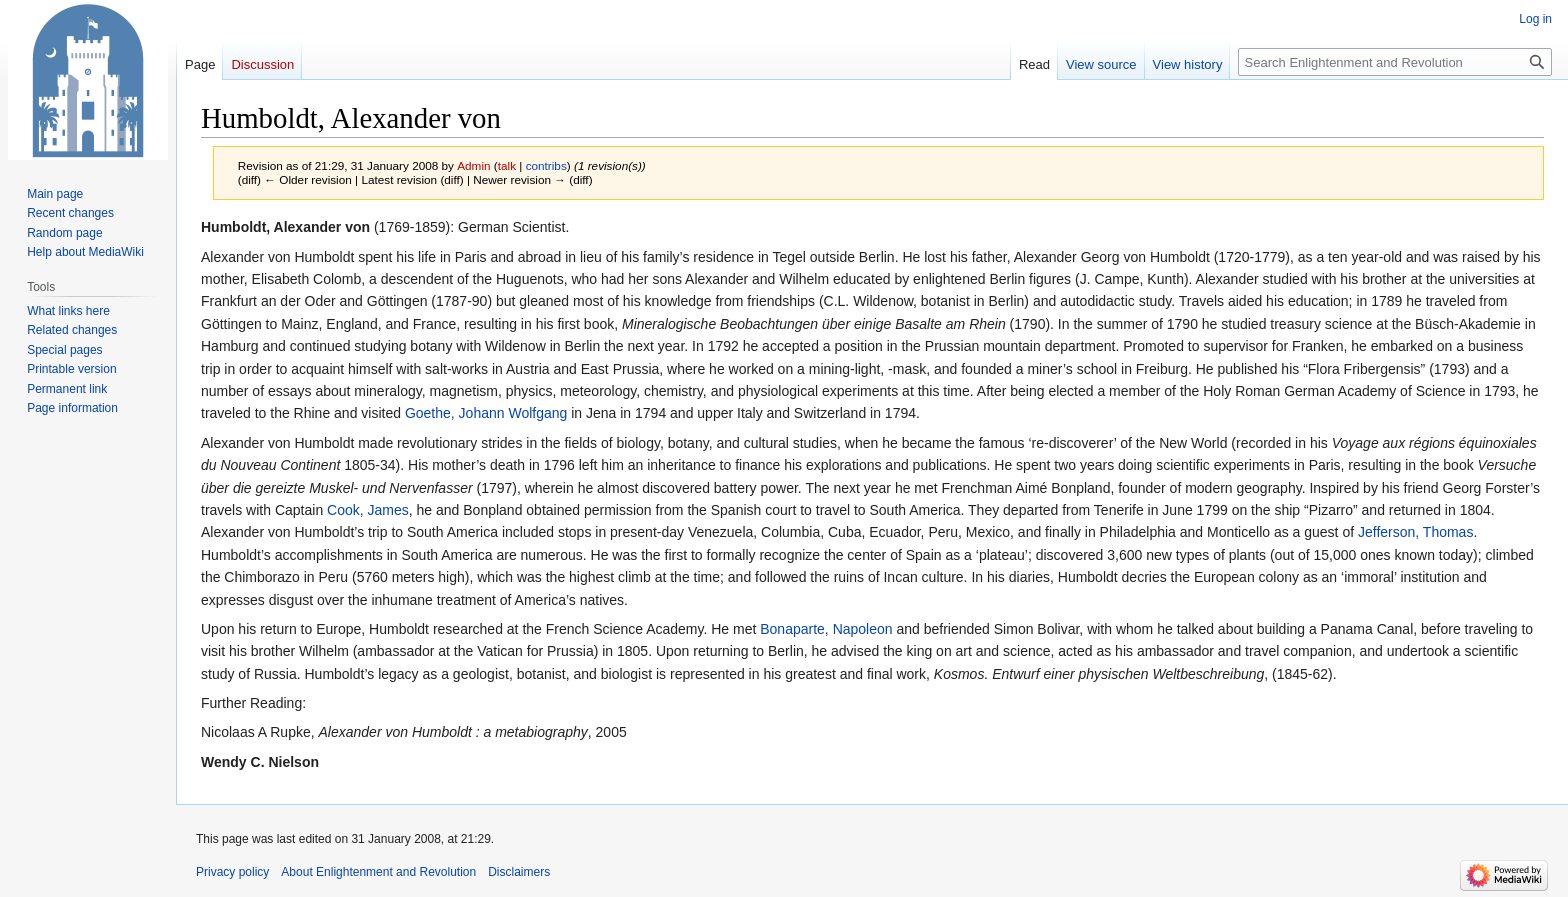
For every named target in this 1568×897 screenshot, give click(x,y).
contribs (546, 165)
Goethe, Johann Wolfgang (486, 413)
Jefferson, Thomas (1415, 532)
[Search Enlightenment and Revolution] (1395, 62)
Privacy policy (232, 872)
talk (507, 165)
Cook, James (368, 510)
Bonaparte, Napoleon (826, 629)
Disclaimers (519, 872)
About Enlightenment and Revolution (378, 872)
